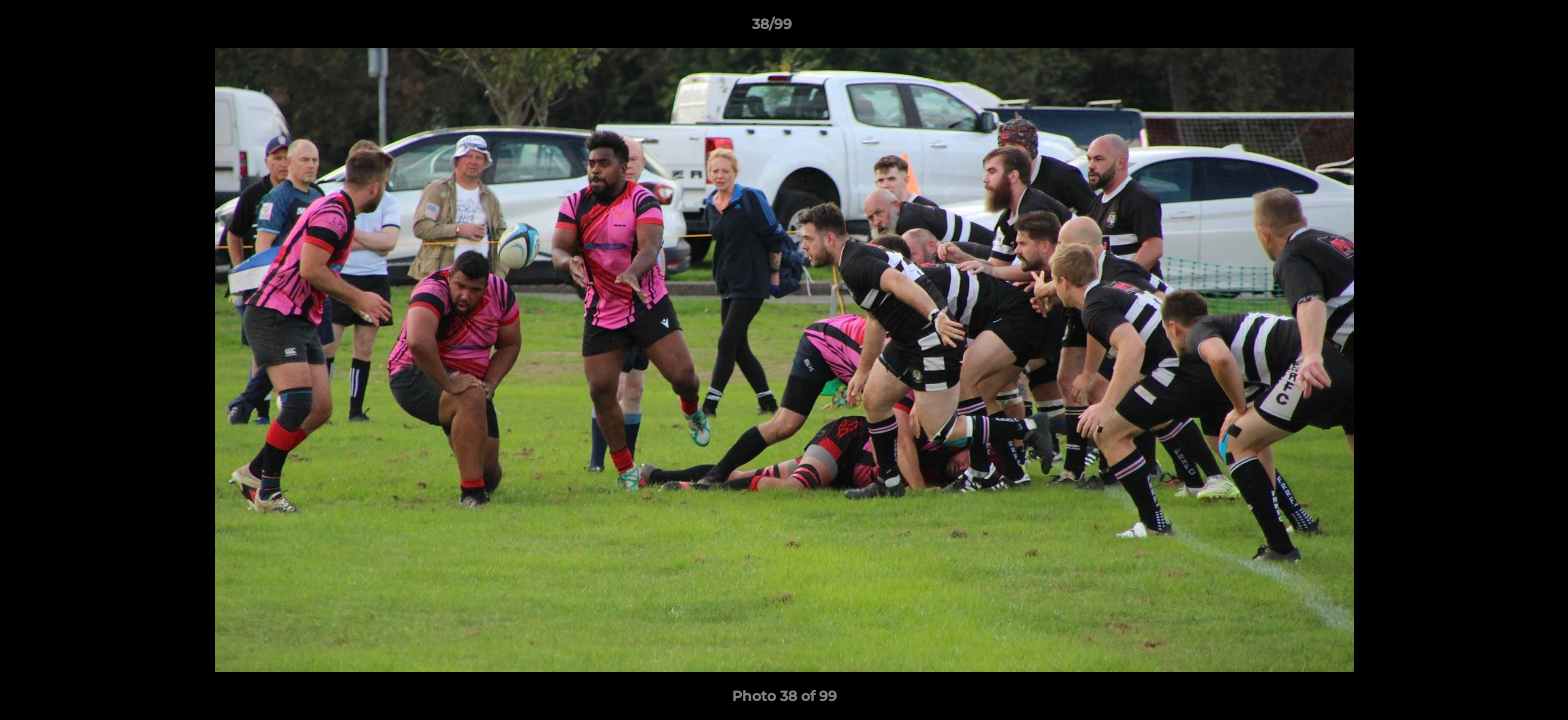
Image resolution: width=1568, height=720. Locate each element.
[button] (1484, 29)
